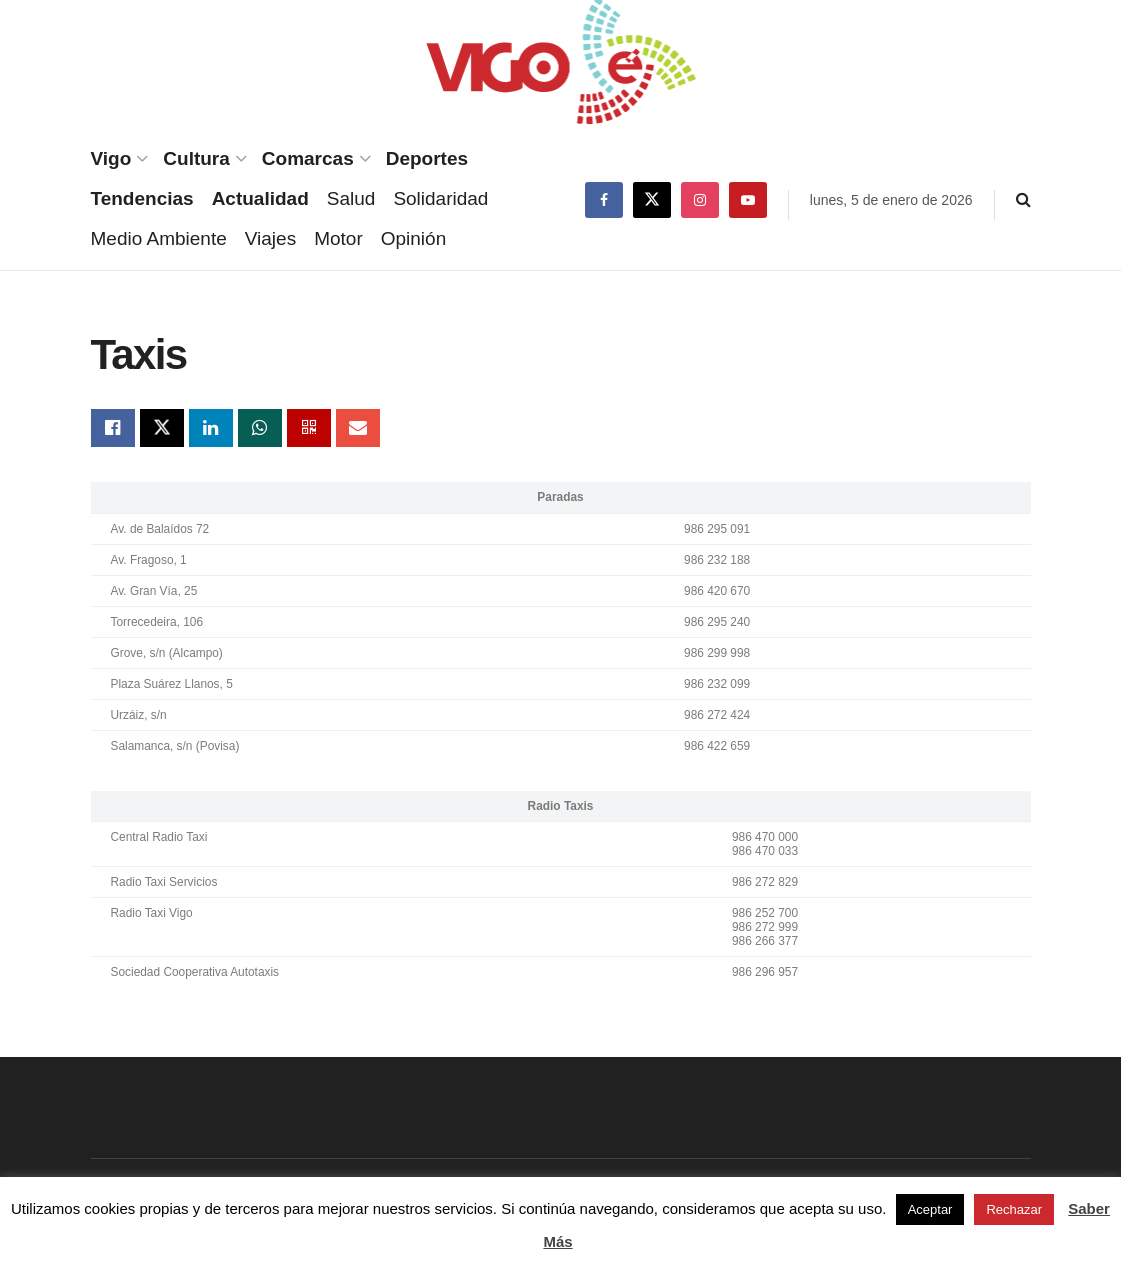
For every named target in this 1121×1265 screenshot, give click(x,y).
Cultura (196, 158)
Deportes (427, 158)
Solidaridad (440, 198)
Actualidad (260, 198)
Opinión (414, 238)
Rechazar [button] (1014, 1209)
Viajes (270, 238)
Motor (338, 238)
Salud (351, 198)
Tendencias (142, 198)
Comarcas (308, 158)
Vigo (111, 158)
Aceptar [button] (930, 1209)
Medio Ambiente (159, 238)
